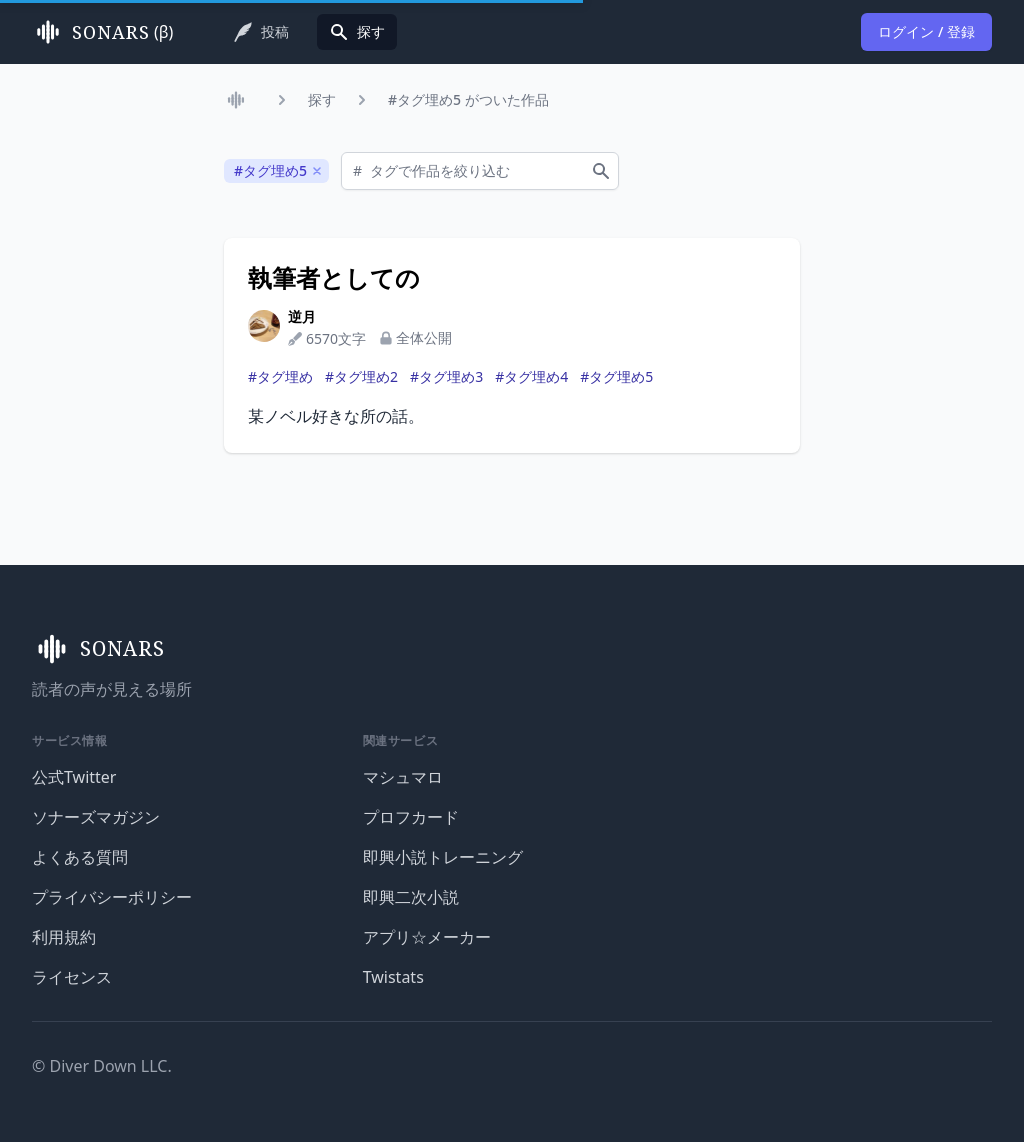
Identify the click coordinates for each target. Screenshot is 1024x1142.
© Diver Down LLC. (102, 1066)
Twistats (393, 977)
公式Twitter (74, 777)
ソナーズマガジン (96, 817)
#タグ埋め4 (531, 376)
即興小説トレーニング (443, 857)
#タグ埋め (280, 376)
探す (322, 99)
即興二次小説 (411, 897)
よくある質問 (80, 857)
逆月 (302, 316)
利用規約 (64, 937)
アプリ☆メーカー (427, 937)
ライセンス (72, 977)
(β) (102, 32)
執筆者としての (334, 278)
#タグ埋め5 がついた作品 (468, 99)
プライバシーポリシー (112, 897)
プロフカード (411, 817)
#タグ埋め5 (616, 376)
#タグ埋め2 (361, 376)
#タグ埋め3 (446, 376)
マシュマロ (403, 777)
